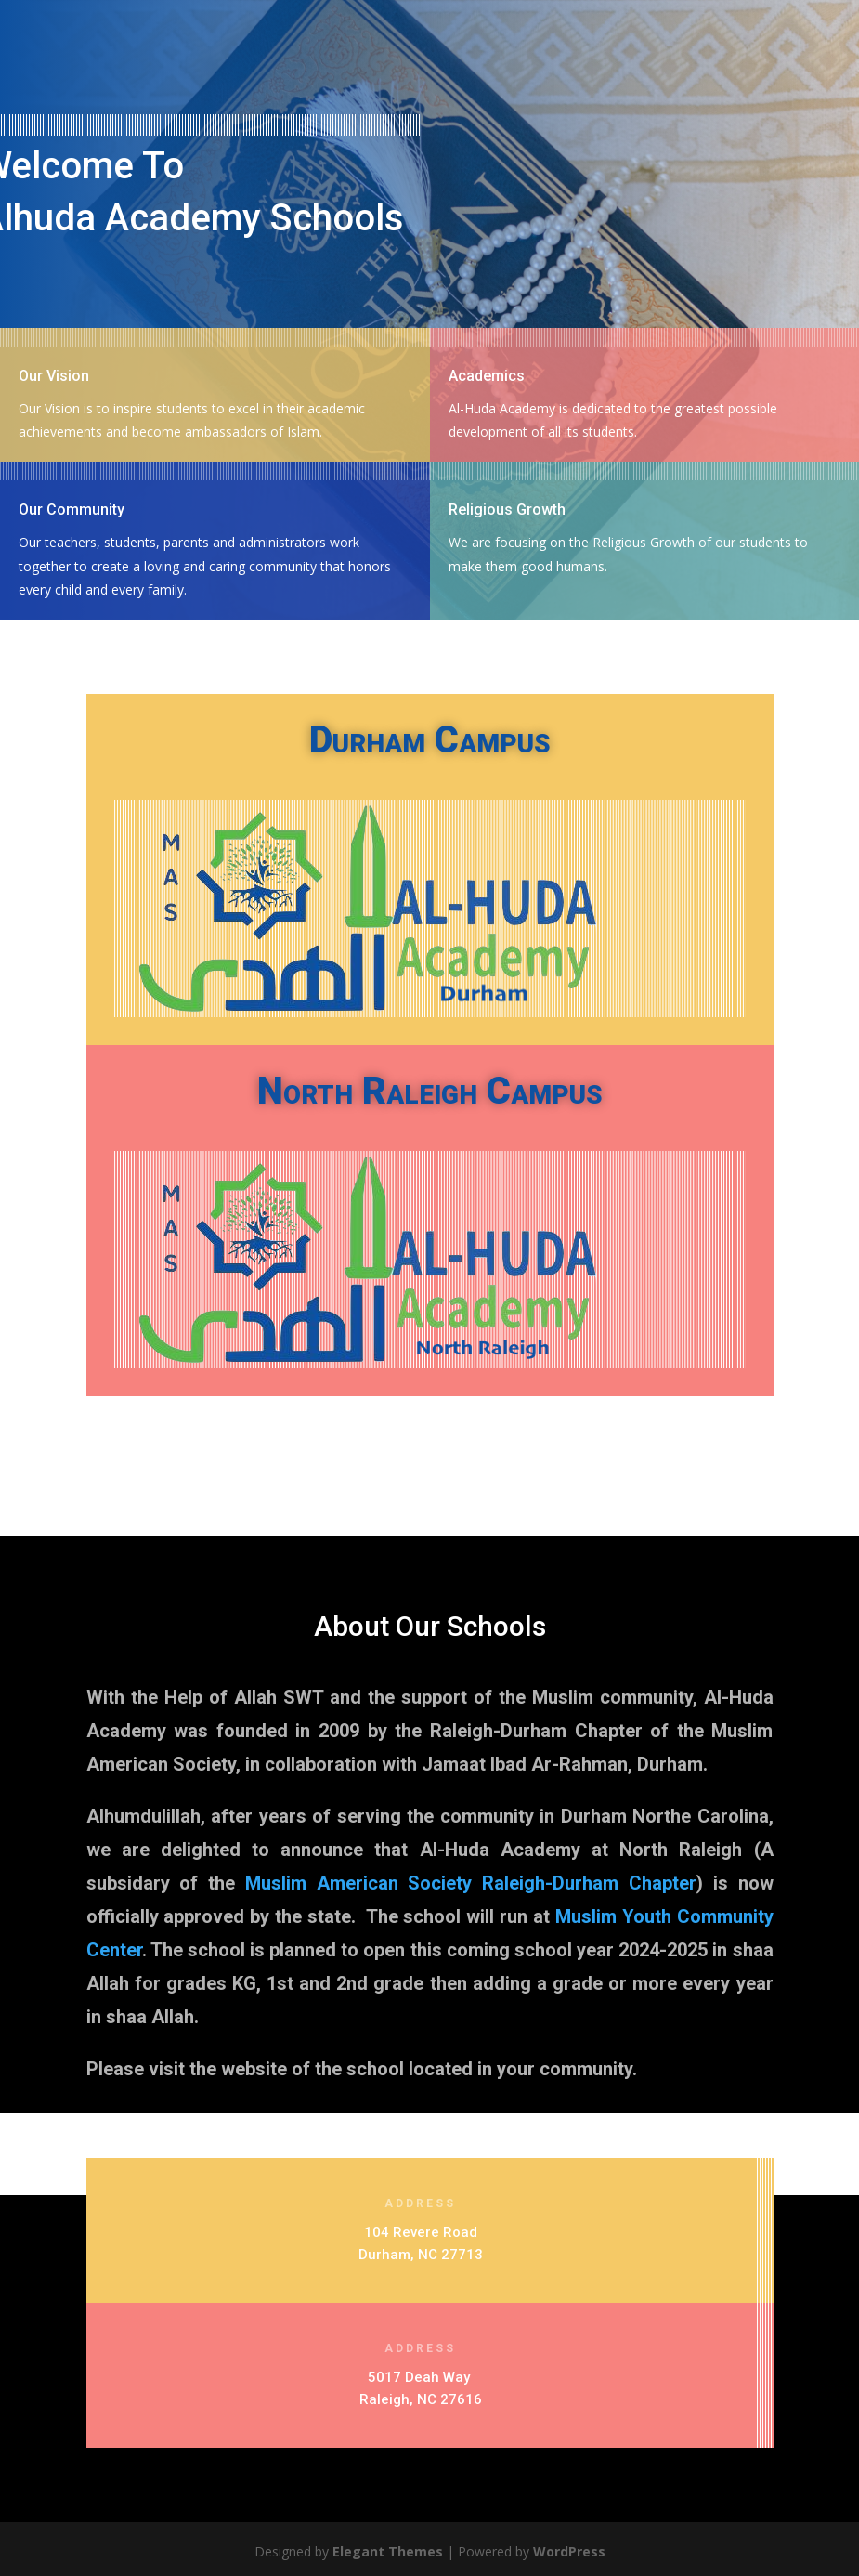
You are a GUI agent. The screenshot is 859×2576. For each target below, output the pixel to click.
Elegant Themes (387, 2551)
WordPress (569, 2551)
